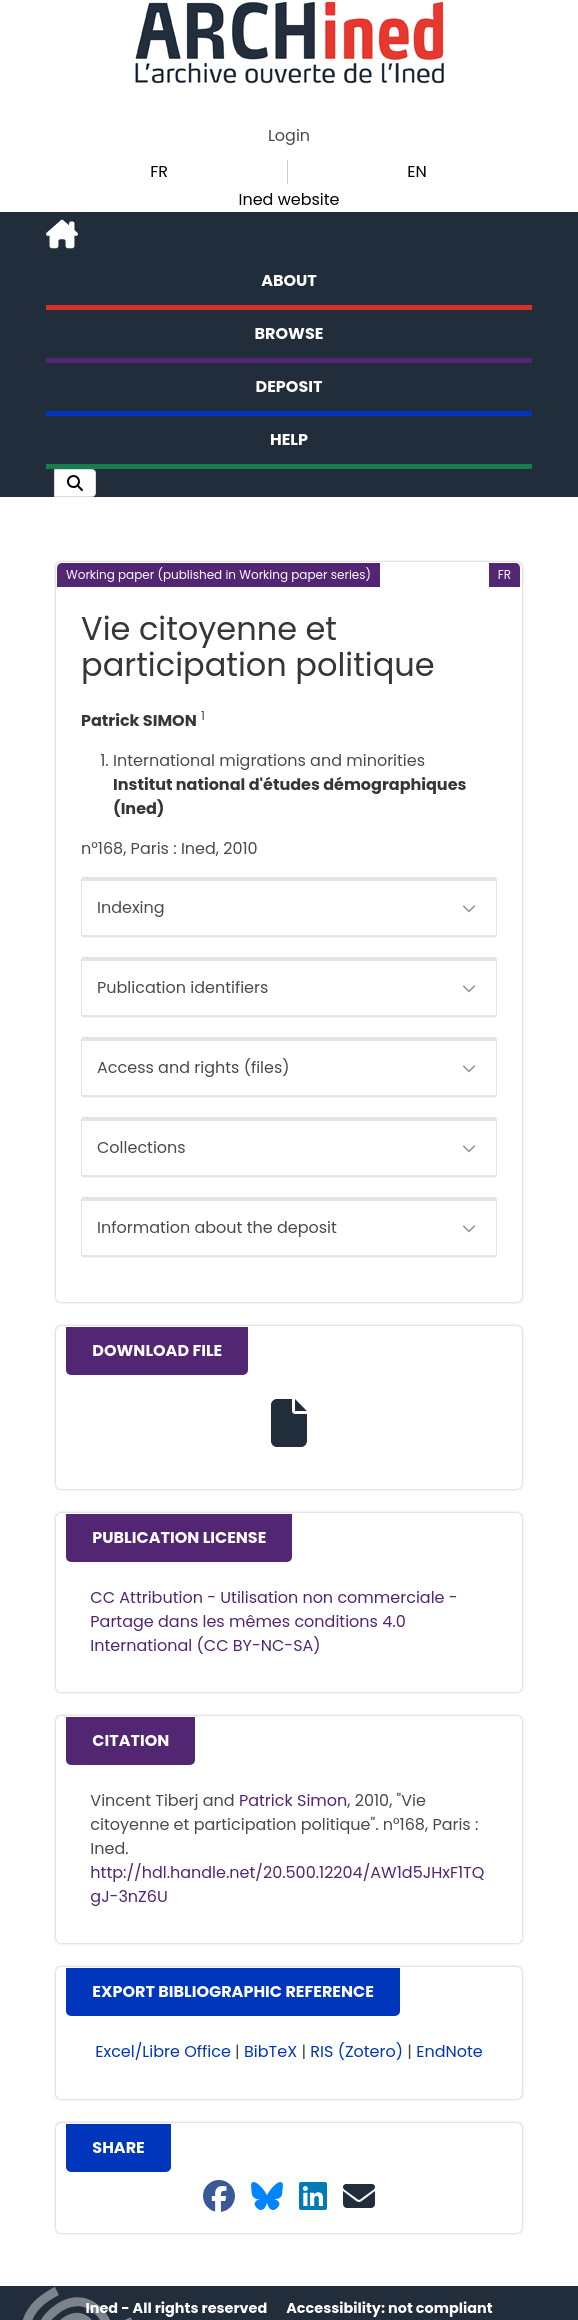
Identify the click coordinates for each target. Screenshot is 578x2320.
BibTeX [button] (270, 2051)
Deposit (289, 386)
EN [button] (416, 171)
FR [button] (159, 171)
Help (289, 439)
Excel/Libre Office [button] (163, 2051)
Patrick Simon (293, 1800)
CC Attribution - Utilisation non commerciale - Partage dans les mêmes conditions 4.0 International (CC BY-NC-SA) (273, 1621)
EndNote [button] (449, 2051)
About (289, 280)
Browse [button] (289, 333)
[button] (75, 483)
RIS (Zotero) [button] (356, 2051)
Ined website (288, 199)
